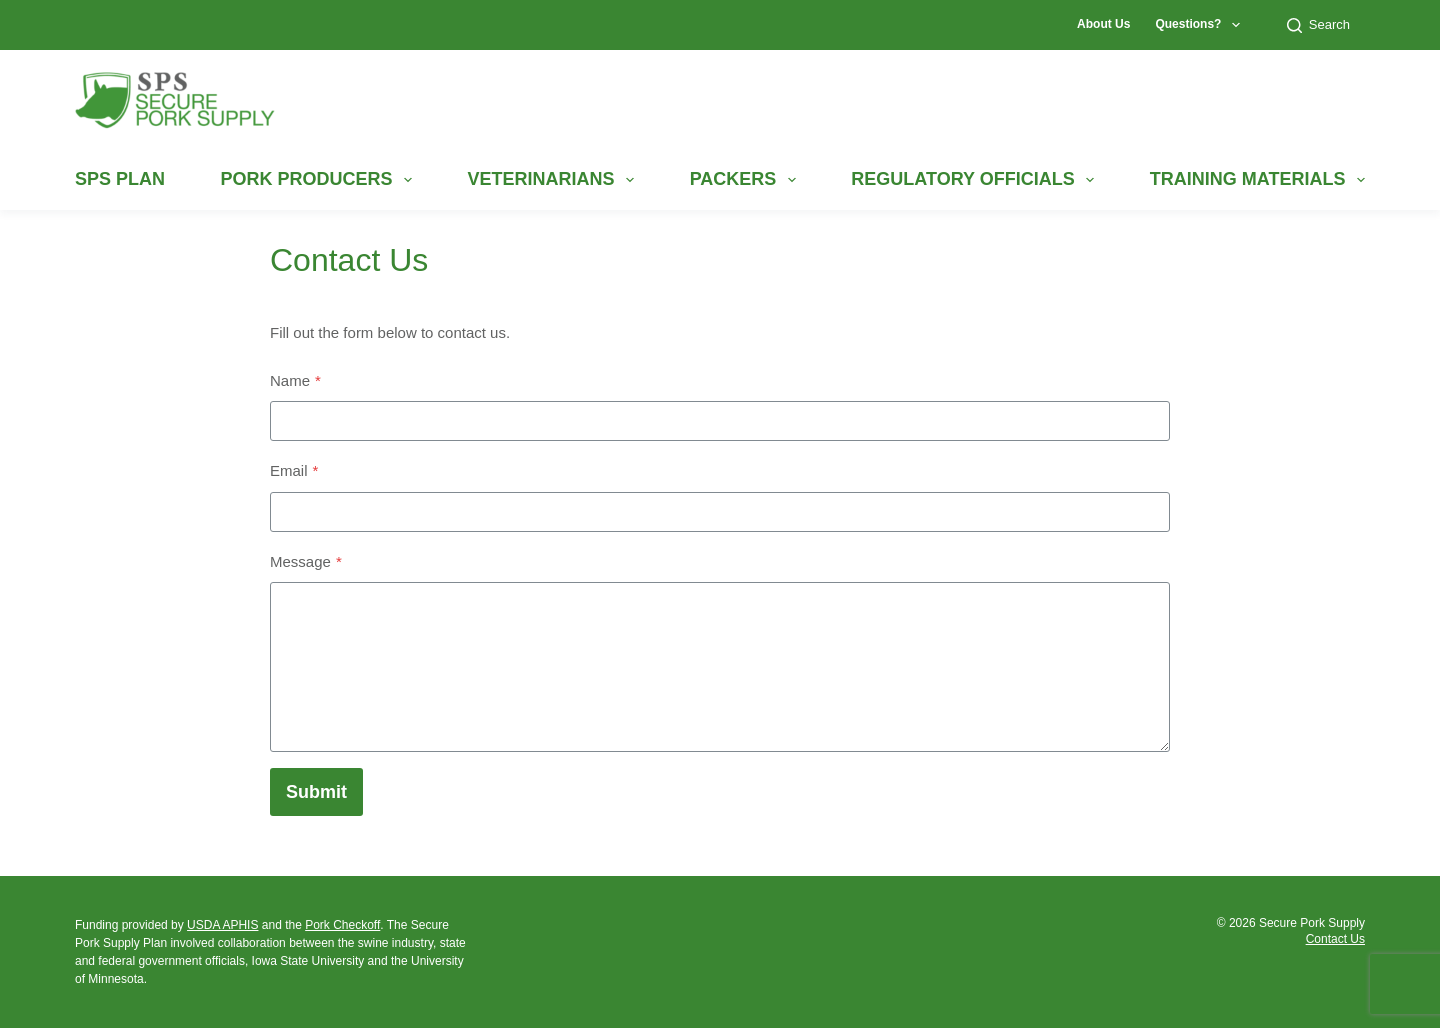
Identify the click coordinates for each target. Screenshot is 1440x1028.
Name (295, 380)
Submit (316, 792)
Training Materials (1257, 180)
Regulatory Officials (972, 180)
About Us (1103, 24)
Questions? (1201, 25)
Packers (743, 180)
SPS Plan (120, 179)
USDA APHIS (222, 925)
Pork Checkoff (342, 925)
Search (1318, 25)
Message (306, 561)
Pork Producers (316, 180)
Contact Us (1335, 939)
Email (294, 470)
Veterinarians (551, 180)
